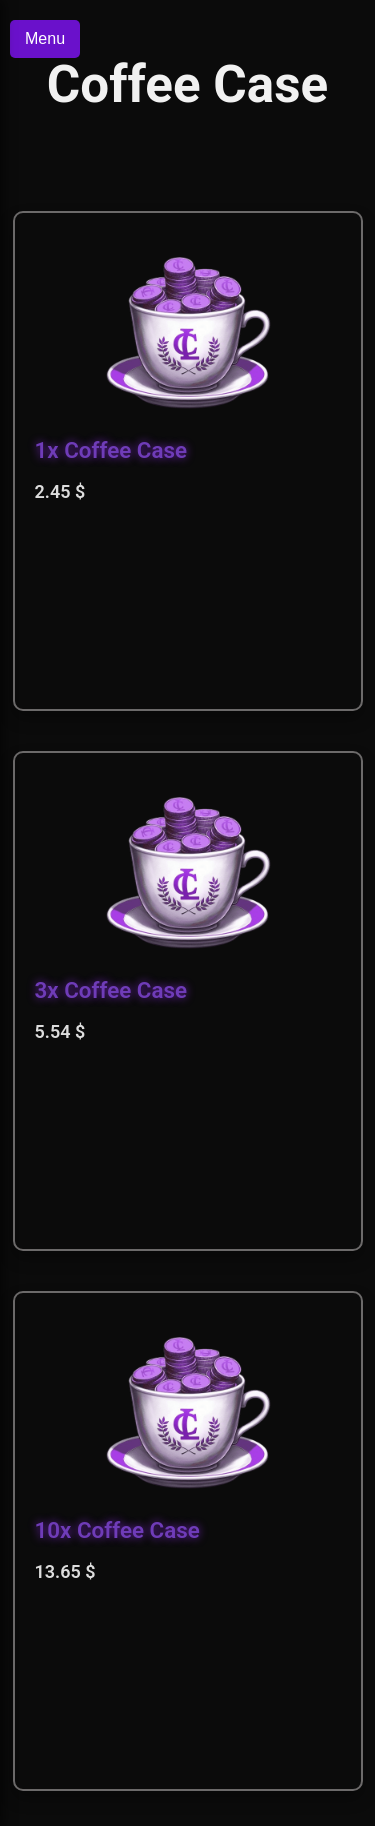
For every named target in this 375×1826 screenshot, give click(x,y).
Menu (45, 38)
